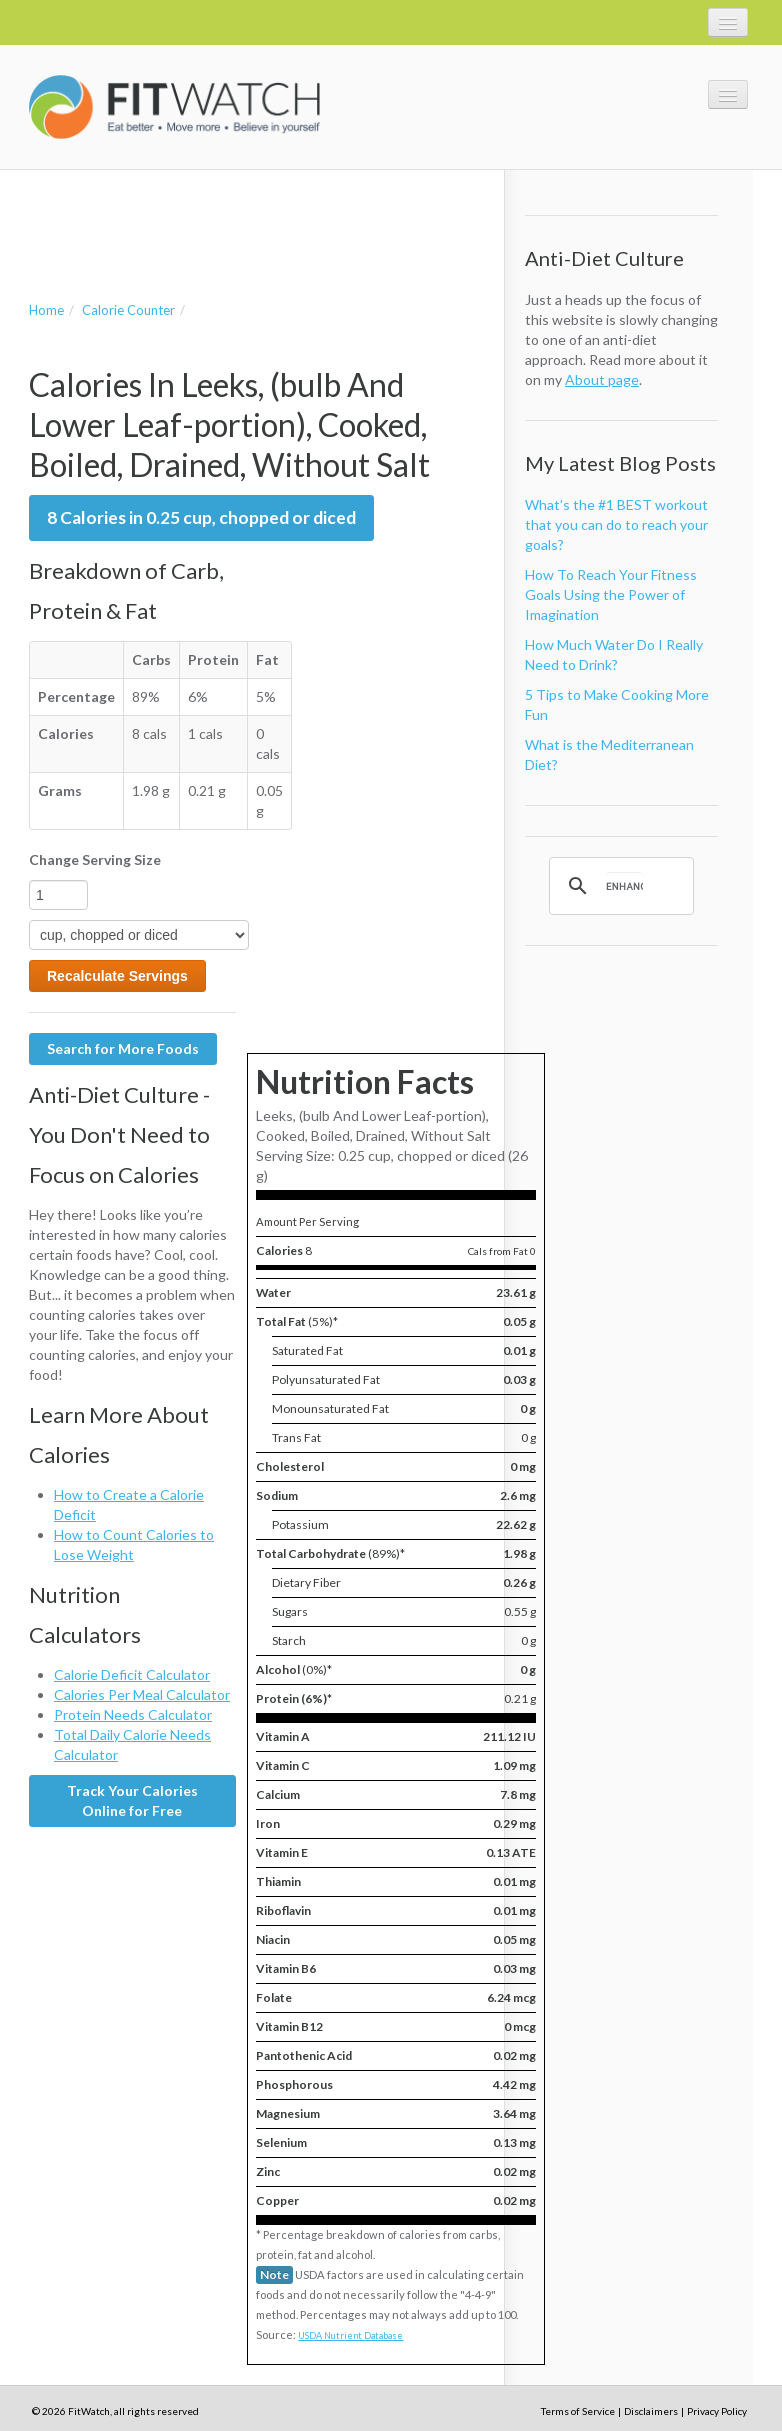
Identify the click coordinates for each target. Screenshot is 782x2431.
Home (46, 310)
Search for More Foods (123, 1048)
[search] (624, 886)
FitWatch (174, 107)
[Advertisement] (263, 215)
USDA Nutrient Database (350, 2335)
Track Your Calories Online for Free (132, 1800)
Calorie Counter (128, 310)
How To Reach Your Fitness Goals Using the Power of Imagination (611, 594)
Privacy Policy (717, 2411)
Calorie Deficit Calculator (132, 1674)
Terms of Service (578, 2411)
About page (602, 379)
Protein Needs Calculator (133, 1714)
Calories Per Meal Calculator (142, 1694)
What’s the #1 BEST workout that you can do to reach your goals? (616, 524)
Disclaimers (651, 2411)
